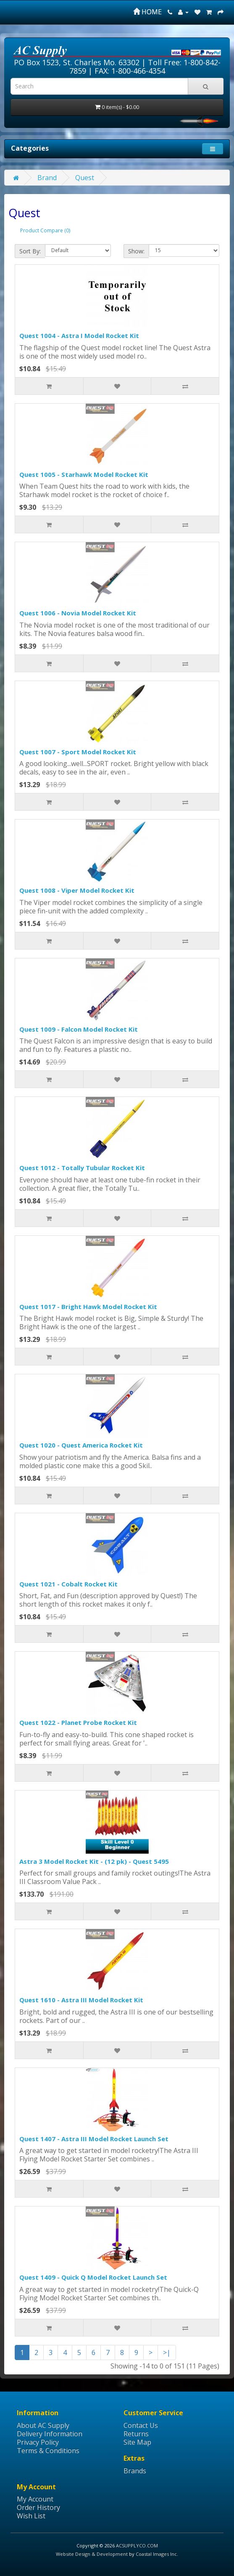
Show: (136, 251)
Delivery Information (49, 2433)
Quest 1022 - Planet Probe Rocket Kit (78, 1722)
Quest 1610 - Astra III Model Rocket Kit (81, 2000)
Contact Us (141, 2425)
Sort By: (30, 251)
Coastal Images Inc (156, 2554)
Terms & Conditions (48, 2450)
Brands (135, 2470)
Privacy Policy (38, 2442)
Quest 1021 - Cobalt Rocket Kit (68, 1584)
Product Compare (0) (45, 230)
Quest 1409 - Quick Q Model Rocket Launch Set (93, 2277)
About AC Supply (43, 2425)
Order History (38, 2507)
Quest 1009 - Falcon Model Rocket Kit (78, 1029)
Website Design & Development (92, 2554)
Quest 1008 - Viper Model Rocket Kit (76, 890)
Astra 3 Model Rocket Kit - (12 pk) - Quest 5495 (94, 1861)
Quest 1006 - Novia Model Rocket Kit (77, 613)
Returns (136, 2433)
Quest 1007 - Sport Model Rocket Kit (77, 752)
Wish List (31, 2515)
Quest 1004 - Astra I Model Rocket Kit (79, 335)
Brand (47, 177)
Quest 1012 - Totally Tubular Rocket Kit (82, 1167)
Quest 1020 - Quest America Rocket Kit (81, 1445)
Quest (84, 177)
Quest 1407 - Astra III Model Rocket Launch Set (93, 2138)
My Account (35, 2499)
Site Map (137, 2442)
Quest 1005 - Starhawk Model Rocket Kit (83, 474)
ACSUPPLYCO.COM (137, 2545)
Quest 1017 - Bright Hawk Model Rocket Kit (88, 1306)
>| (167, 2352)
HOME (147, 11)
